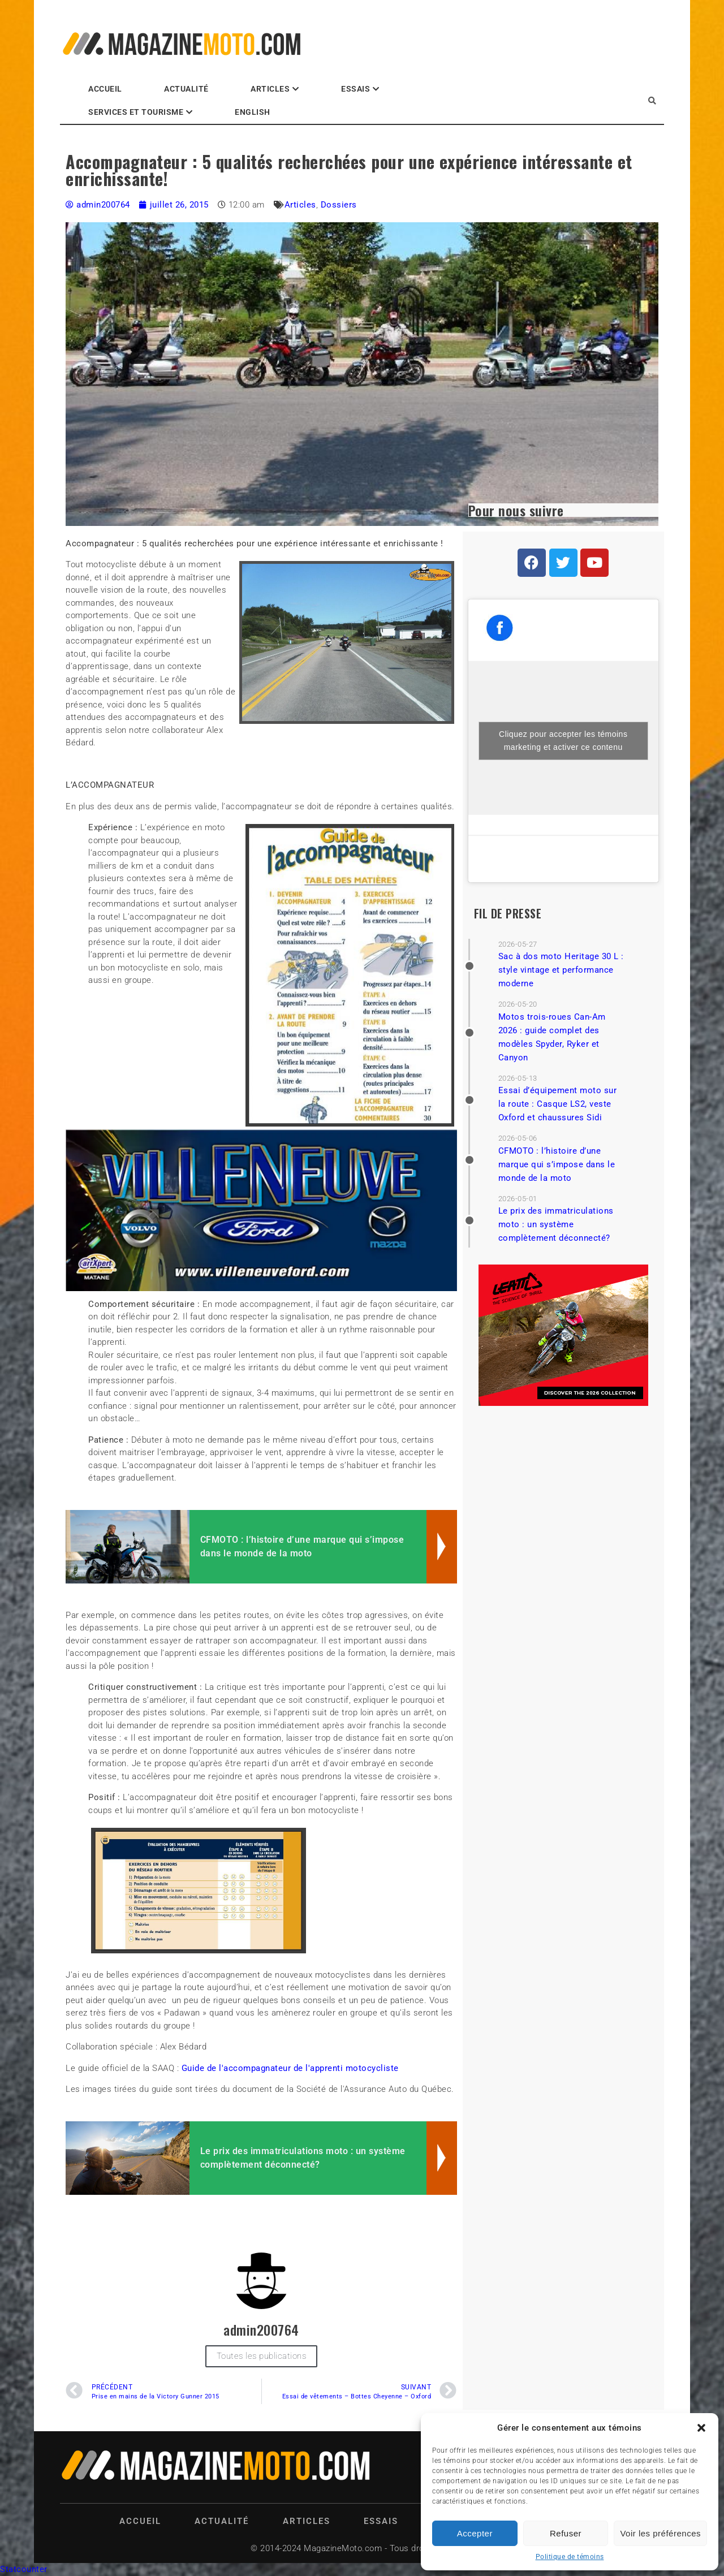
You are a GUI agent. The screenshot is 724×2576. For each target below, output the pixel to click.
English (252, 111)
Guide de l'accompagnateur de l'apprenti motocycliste (290, 2068)
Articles (270, 88)
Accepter (475, 2533)
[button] (701, 2427)
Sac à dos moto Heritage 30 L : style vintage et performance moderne (561, 970)
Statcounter (24, 2569)
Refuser (565, 2533)
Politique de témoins (570, 2557)
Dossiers (339, 205)
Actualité (186, 88)
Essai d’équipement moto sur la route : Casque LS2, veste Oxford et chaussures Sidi (557, 1104)
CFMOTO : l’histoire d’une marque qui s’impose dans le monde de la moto (556, 1164)
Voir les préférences (660, 2533)
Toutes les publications (262, 2356)
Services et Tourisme (135, 111)
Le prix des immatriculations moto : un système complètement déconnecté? (556, 1224)
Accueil (105, 88)
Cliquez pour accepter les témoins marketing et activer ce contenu (563, 741)
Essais (355, 88)
